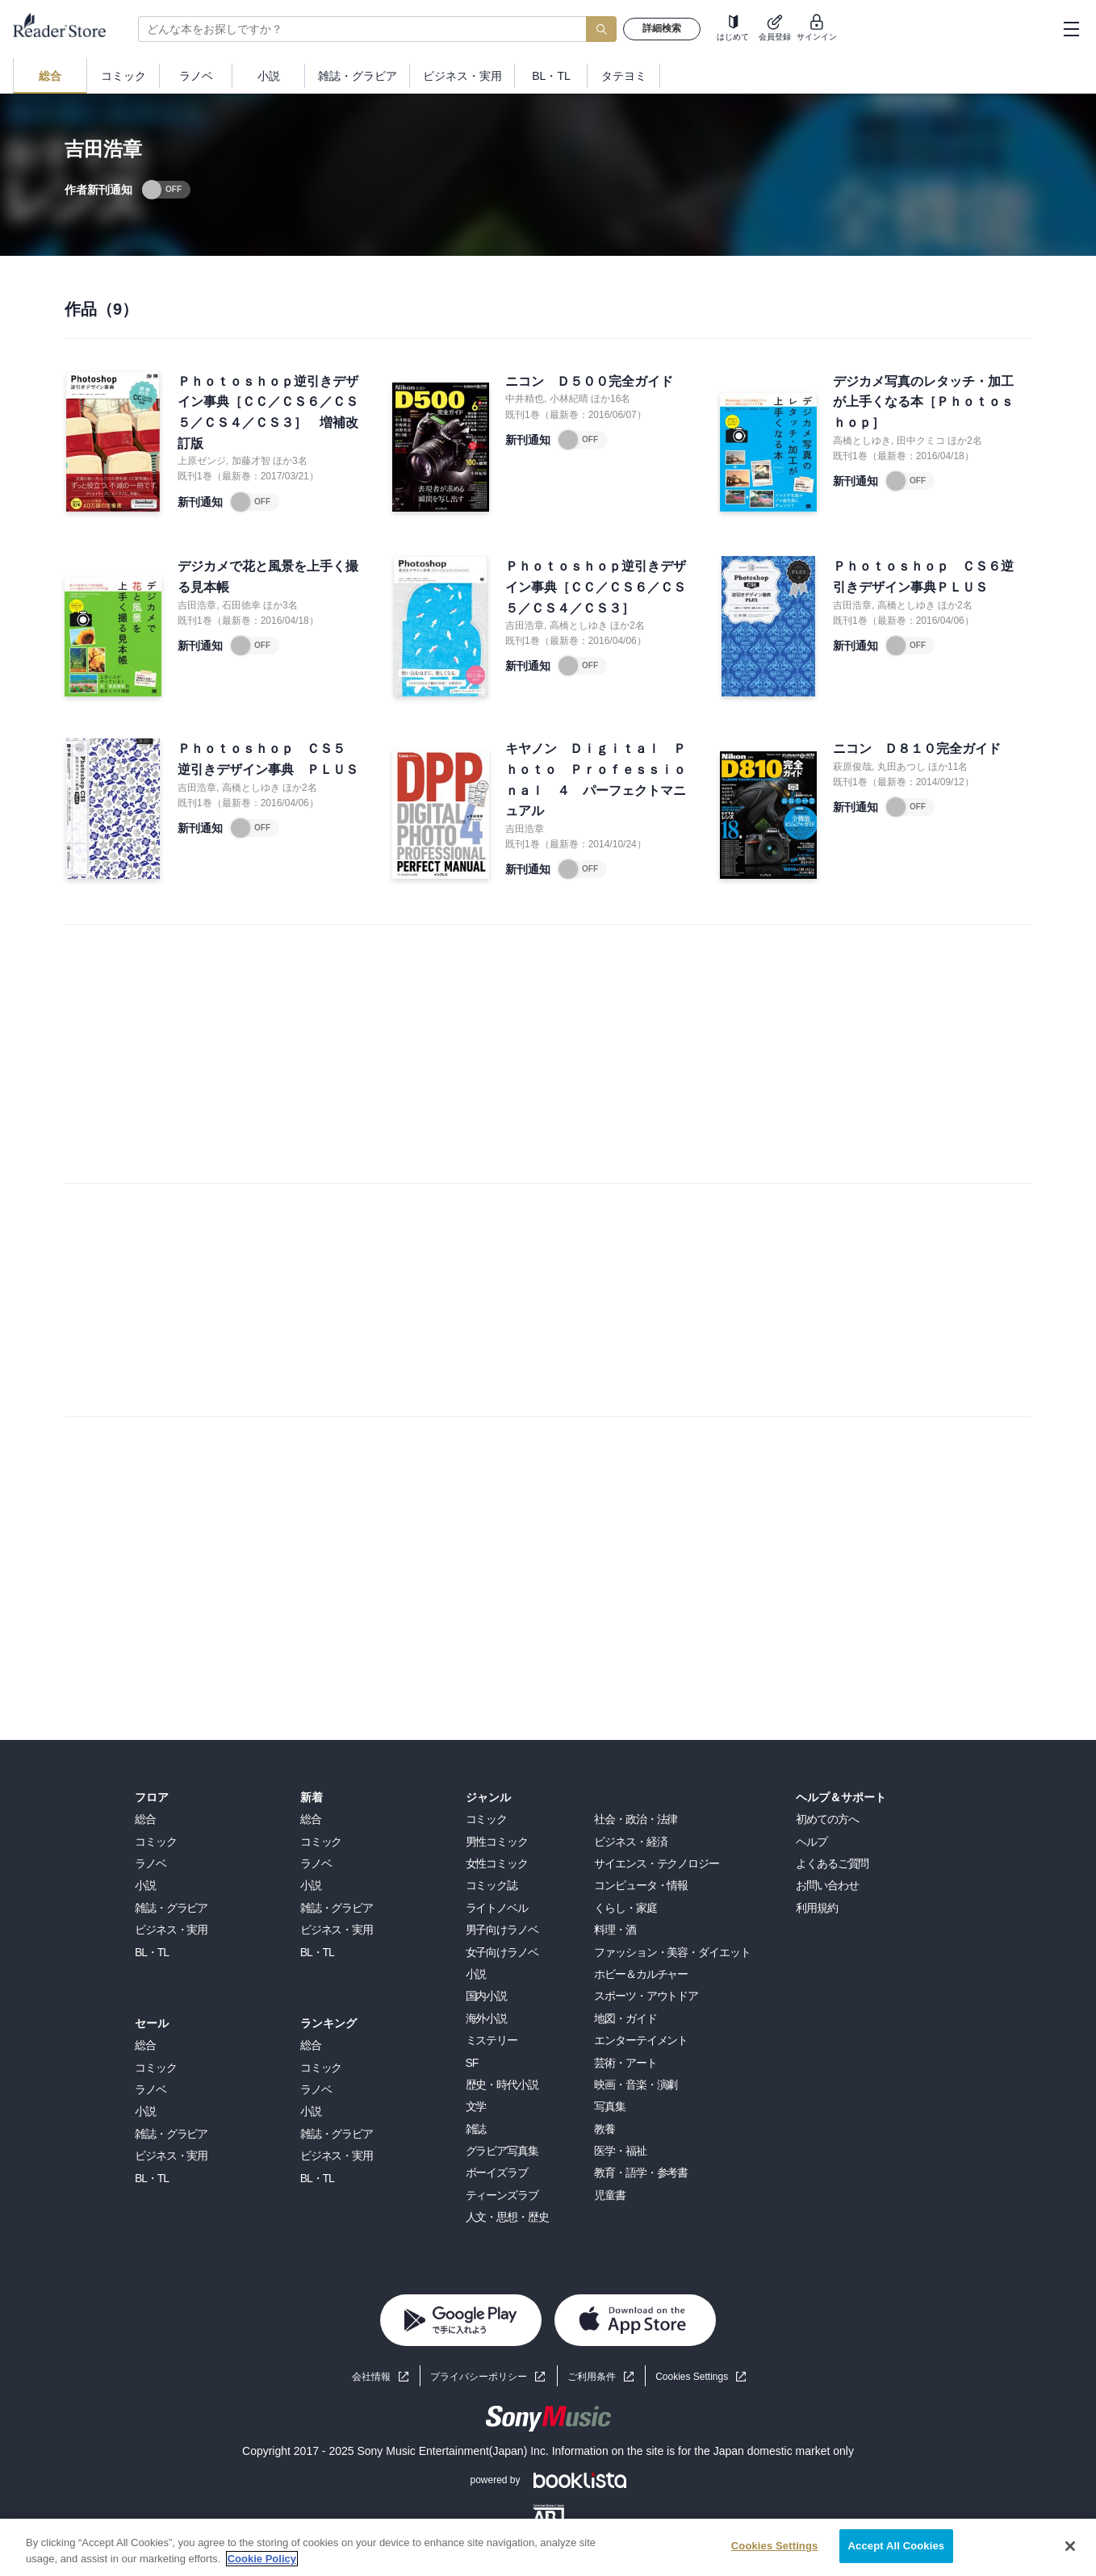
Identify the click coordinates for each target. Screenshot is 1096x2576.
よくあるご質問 (832, 1863)
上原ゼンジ (202, 460)
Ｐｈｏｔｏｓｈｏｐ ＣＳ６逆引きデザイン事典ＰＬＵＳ (923, 576)
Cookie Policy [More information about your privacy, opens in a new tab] (262, 2559)
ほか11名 (948, 766)
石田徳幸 (241, 605)
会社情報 (371, 2376)
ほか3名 (290, 460)
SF (472, 2062)
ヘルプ (811, 1841)
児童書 (609, 2195)
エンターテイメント (641, 2040)
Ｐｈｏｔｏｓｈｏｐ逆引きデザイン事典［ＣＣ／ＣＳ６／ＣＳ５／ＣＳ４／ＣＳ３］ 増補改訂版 (268, 412)
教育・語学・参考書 (641, 2172)
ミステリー (491, 2040)
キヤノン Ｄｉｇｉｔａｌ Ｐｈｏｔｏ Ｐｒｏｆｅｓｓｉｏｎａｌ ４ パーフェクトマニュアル (595, 780)
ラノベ (150, 1863)
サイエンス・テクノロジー (656, 1863)
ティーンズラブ (502, 2195)
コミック (156, 1841)
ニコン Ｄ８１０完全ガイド (917, 748)
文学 (476, 2106)
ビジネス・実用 (171, 1929)
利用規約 (817, 1907)
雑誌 (476, 2128)
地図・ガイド (625, 2018)
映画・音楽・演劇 (635, 2084)
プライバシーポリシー (478, 2376)
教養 (604, 2128)
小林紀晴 (569, 398)
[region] (548, 2547)
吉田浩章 (197, 605)
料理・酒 (615, 1929)
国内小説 (487, 1995)
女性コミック (497, 1863)
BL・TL (152, 1952)
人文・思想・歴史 (507, 2216)
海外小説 (487, 2018)
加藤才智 (251, 460)
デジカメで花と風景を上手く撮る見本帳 (268, 576)
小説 (145, 1885)
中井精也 (524, 398)
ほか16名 (610, 398)
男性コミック (497, 1841)
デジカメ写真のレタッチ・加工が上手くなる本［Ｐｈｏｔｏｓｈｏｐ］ (923, 401)
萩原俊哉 (852, 766)
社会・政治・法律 (635, 1819)
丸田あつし (901, 766)
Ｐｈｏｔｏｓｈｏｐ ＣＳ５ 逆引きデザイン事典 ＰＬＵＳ (268, 759)
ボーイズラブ (497, 2172)
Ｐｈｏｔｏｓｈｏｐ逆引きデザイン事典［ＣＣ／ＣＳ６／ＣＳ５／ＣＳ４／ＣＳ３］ (595, 586)
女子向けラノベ (502, 1952)
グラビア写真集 (502, 2150)
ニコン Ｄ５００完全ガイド (589, 381)
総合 (145, 1819)
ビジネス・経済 (630, 1841)
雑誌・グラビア (171, 1907)
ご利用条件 (591, 2376)
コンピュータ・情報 (641, 1885)
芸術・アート (625, 2062)
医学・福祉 (620, 2150)
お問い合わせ (827, 1885)
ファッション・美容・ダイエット (672, 1952)
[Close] (1070, 2546)
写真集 (609, 2106)
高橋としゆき (862, 440)
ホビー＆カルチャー (641, 1974)
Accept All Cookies (896, 2546)
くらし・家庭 (625, 1907)
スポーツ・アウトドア (646, 1995)
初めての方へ (827, 1819)
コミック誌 (491, 1885)
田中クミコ (921, 440)
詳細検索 (661, 28)
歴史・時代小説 (502, 2084)
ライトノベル (497, 1907)
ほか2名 (964, 440)
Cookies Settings (691, 2376)
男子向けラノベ (502, 1929)
